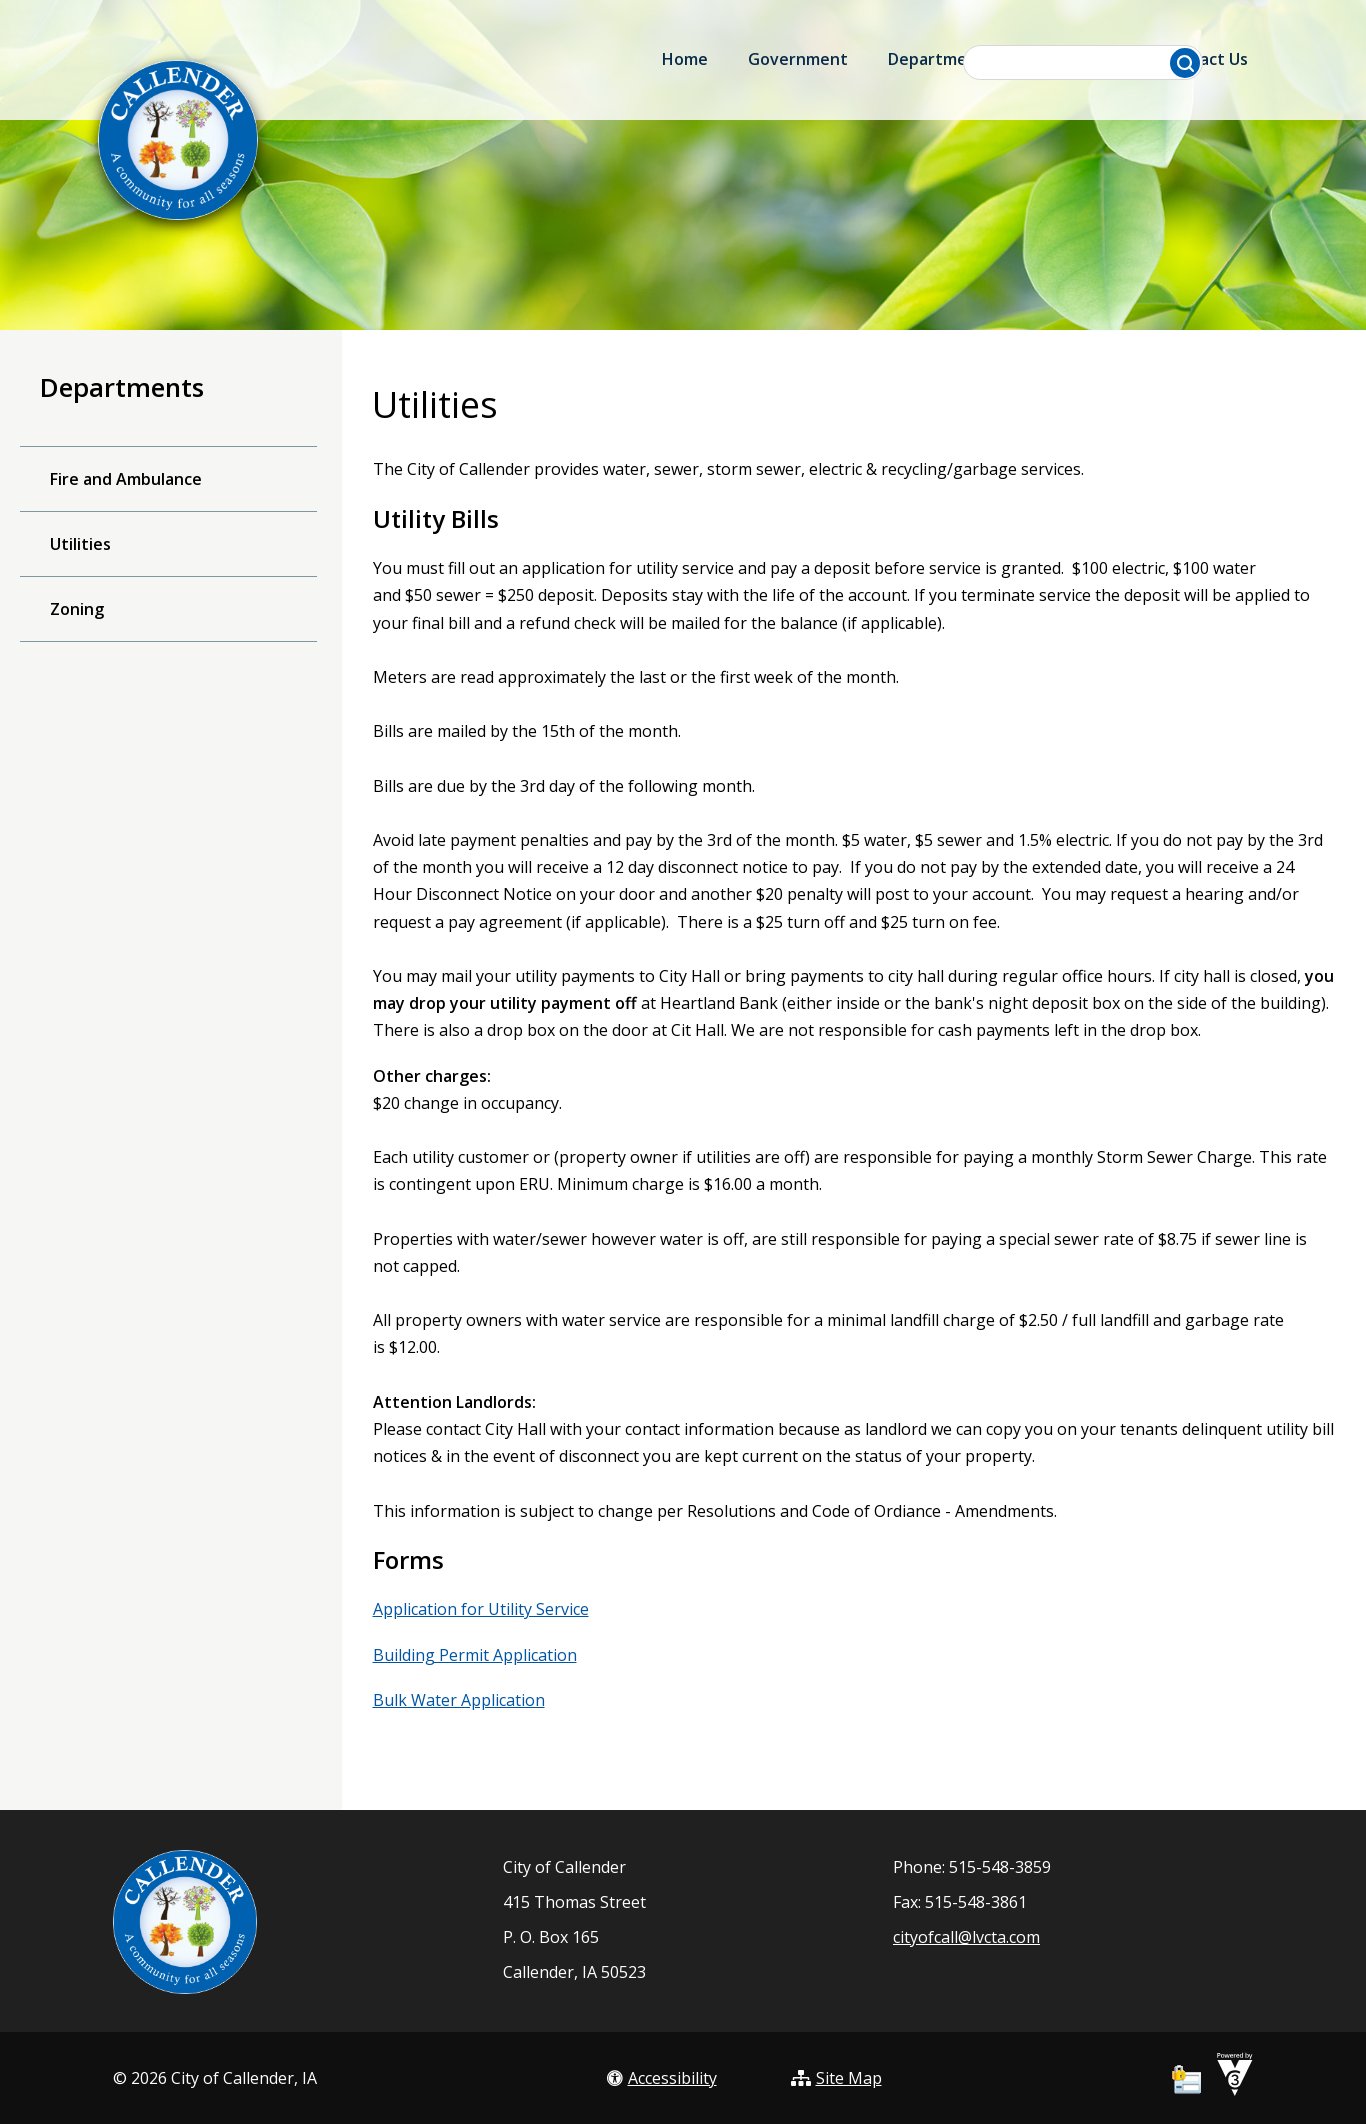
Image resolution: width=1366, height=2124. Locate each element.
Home (685, 59)
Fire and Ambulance (126, 479)
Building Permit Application (475, 1655)
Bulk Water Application (459, 1700)
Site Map (836, 2078)
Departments (940, 59)
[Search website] (1084, 62)
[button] (1185, 63)
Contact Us (1205, 59)
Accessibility (662, 2078)
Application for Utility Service (481, 1609)
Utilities (80, 544)
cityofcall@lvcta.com (966, 1937)
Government (798, 59)
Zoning (77, 609)
